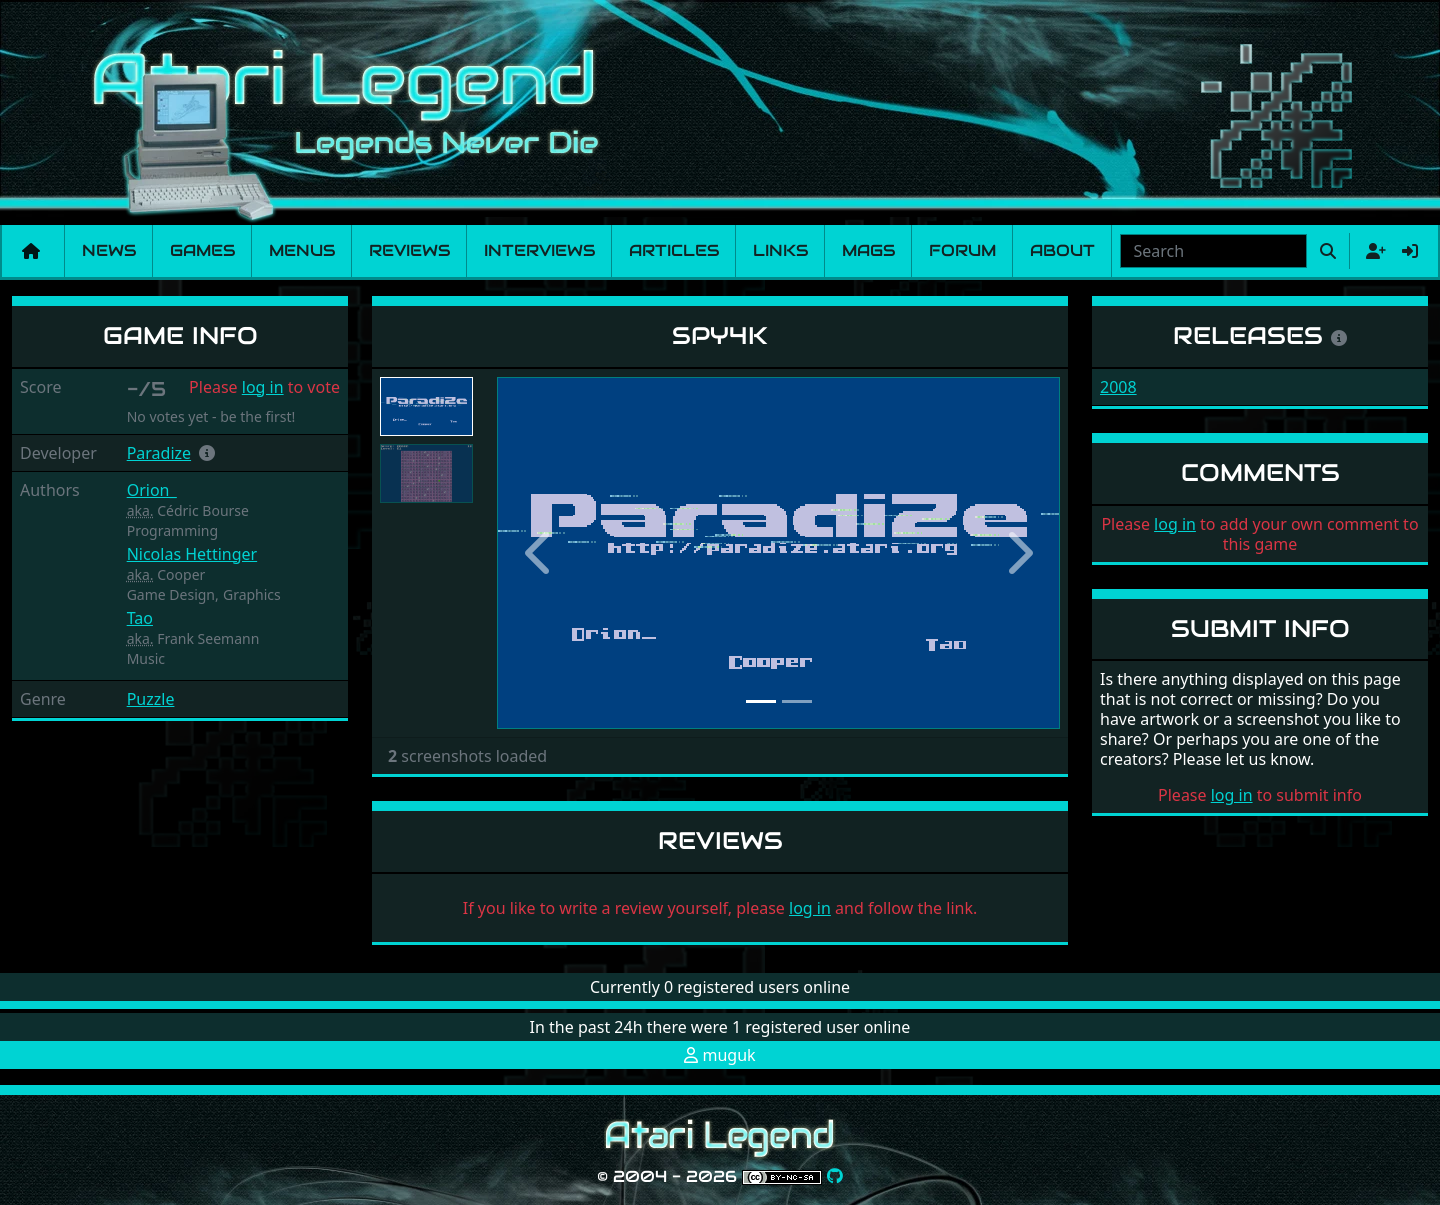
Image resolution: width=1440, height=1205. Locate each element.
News (109, 250)
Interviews (539, 250)
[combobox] (1213, 251)
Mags (868, 250)
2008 (1118, 387)
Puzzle (151, 699)
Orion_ (152, 490)
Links (780, 250)
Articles (674, 250)
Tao (140, 618)
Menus (302, 250)
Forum (962, 250)
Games (202, 250)
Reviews (409, 250)
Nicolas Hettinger (192, 554)
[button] (207, 453)
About (1062, 250)
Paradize (159, 453)
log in (263, 387)
